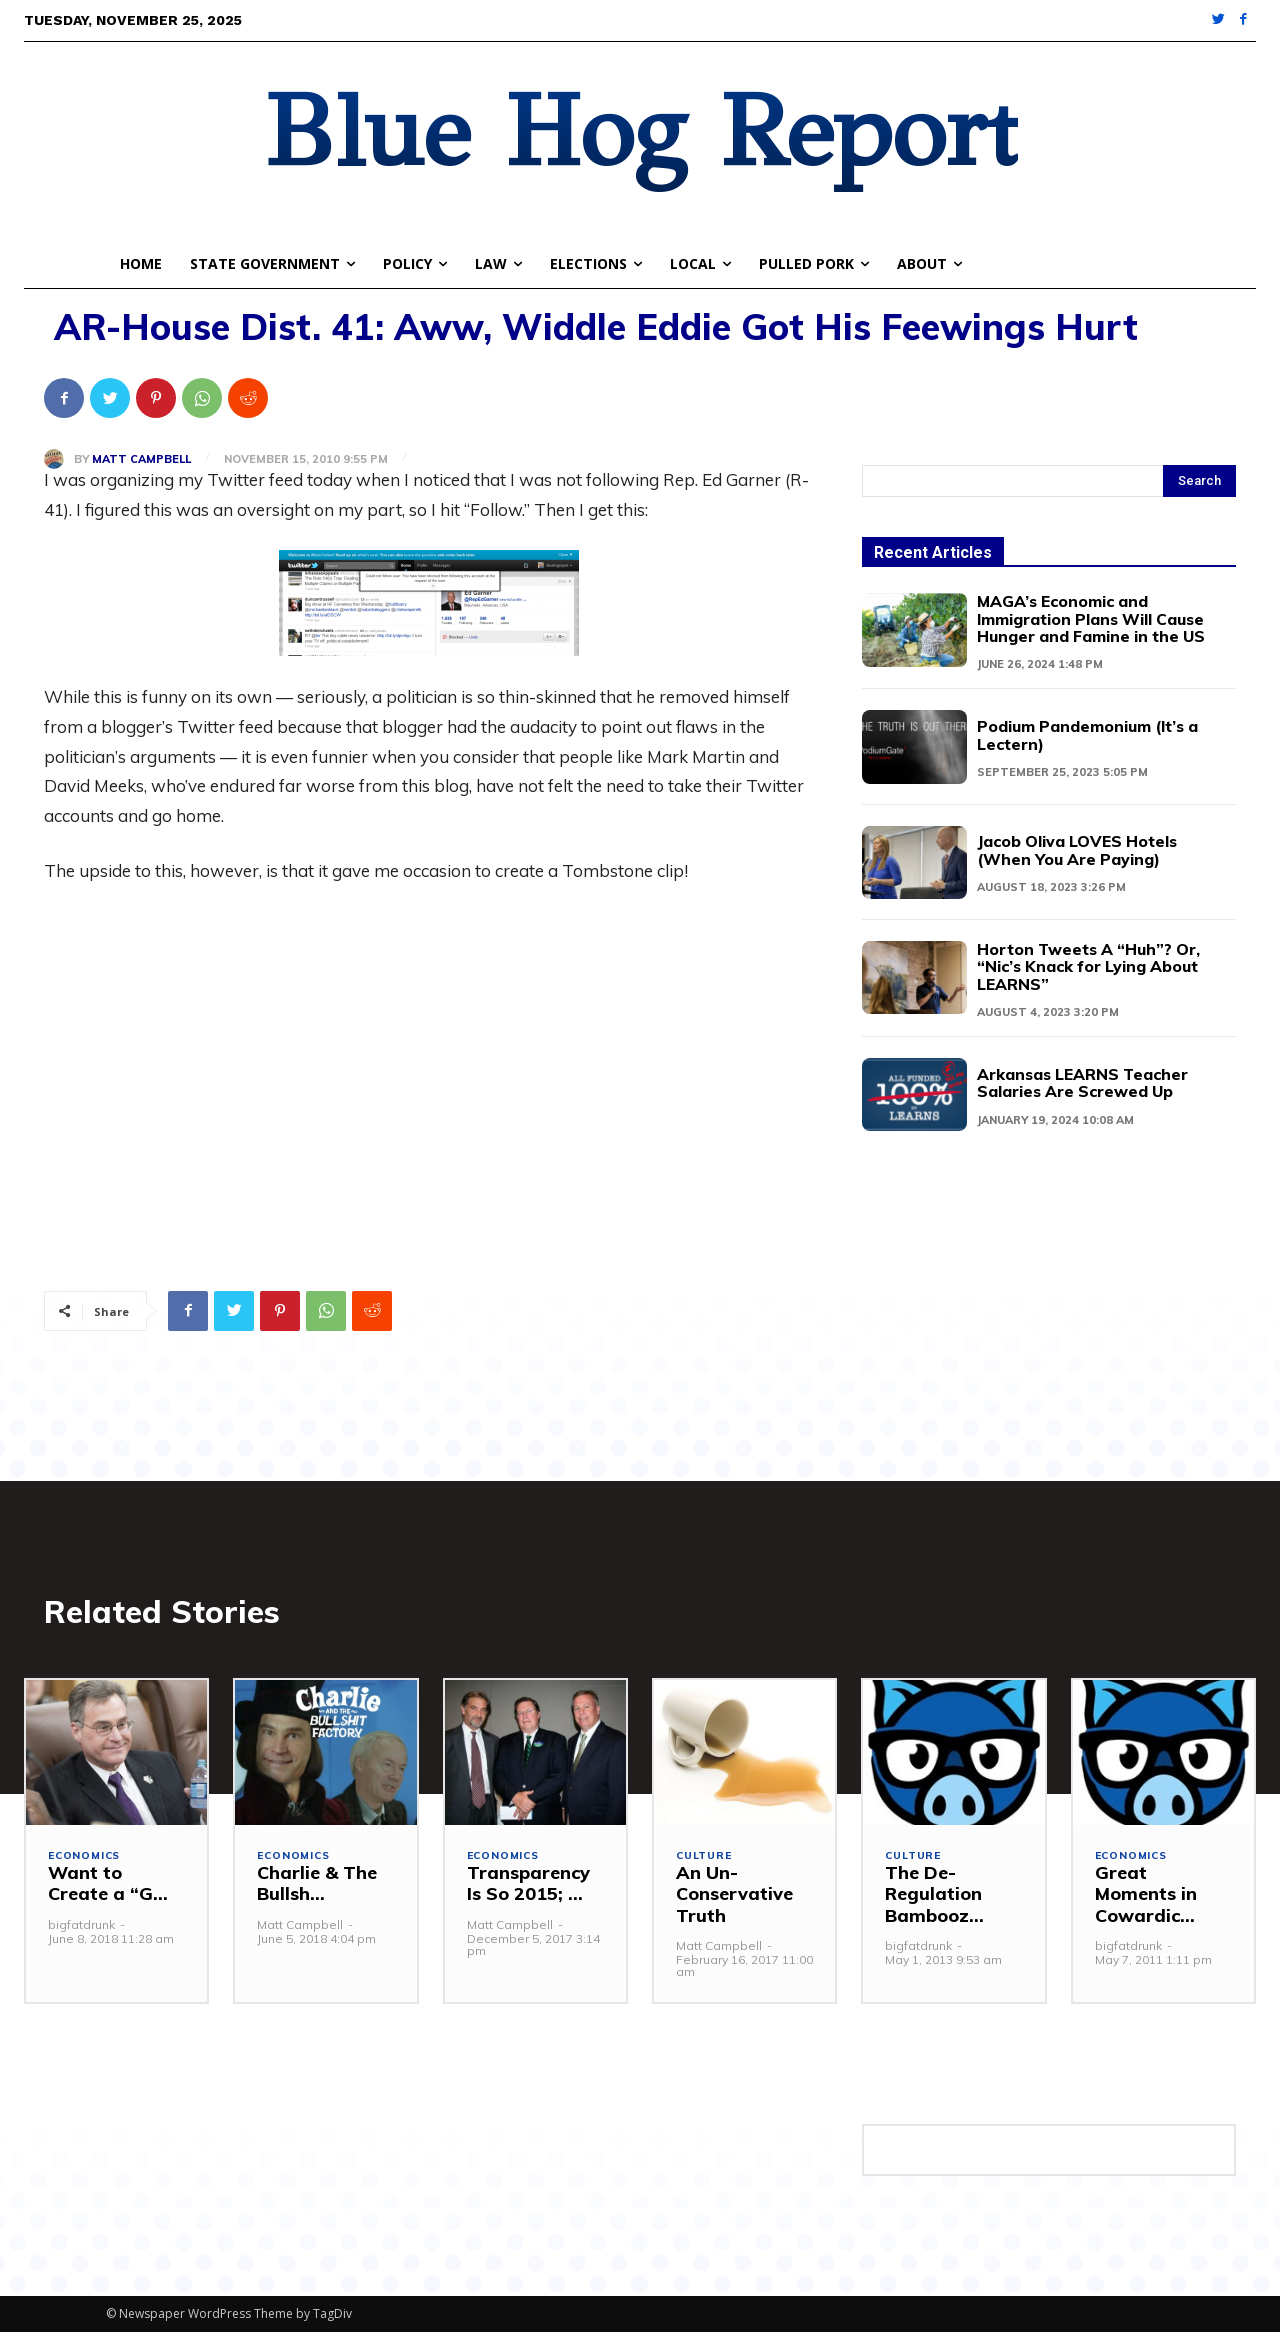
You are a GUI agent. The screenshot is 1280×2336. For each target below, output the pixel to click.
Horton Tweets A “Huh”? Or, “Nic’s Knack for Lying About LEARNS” (1084, 963)
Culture (705, 1861)
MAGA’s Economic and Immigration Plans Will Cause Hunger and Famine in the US (1095, 618)
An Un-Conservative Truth (734, 1899)
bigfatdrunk (81, 1928)
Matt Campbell (141, 459)
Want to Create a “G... (108, 1888)
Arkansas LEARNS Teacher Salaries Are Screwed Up (1090, 1078)
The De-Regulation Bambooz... (934, 1899)
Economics (86, 1861)
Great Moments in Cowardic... (1146, 1899)
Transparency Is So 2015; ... (528, 1888)
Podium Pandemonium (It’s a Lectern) (1094, 732)
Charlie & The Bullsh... (317, 1888)
